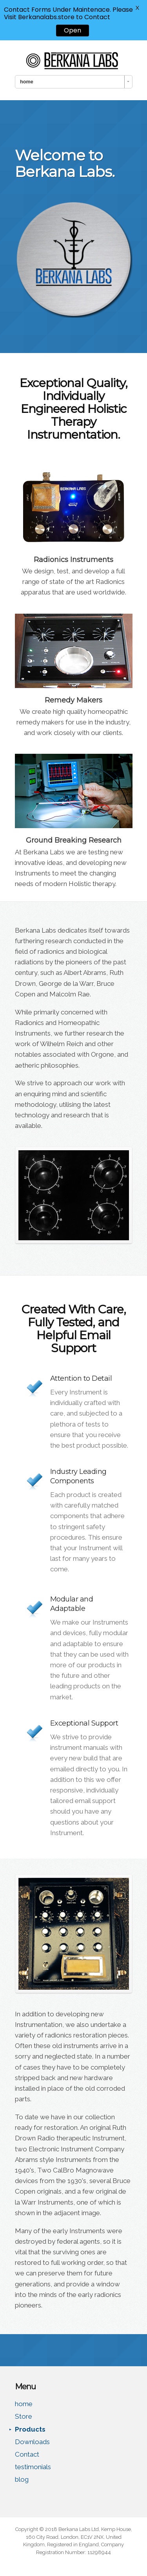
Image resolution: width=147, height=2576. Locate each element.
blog (22, 2479)
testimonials (33, 2467)
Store (23, 2416)
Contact (27, 2454)
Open (72, 30)
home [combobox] (26, 82)
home (24, 2404)
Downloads (32, 2442)
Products (30, 2429)
